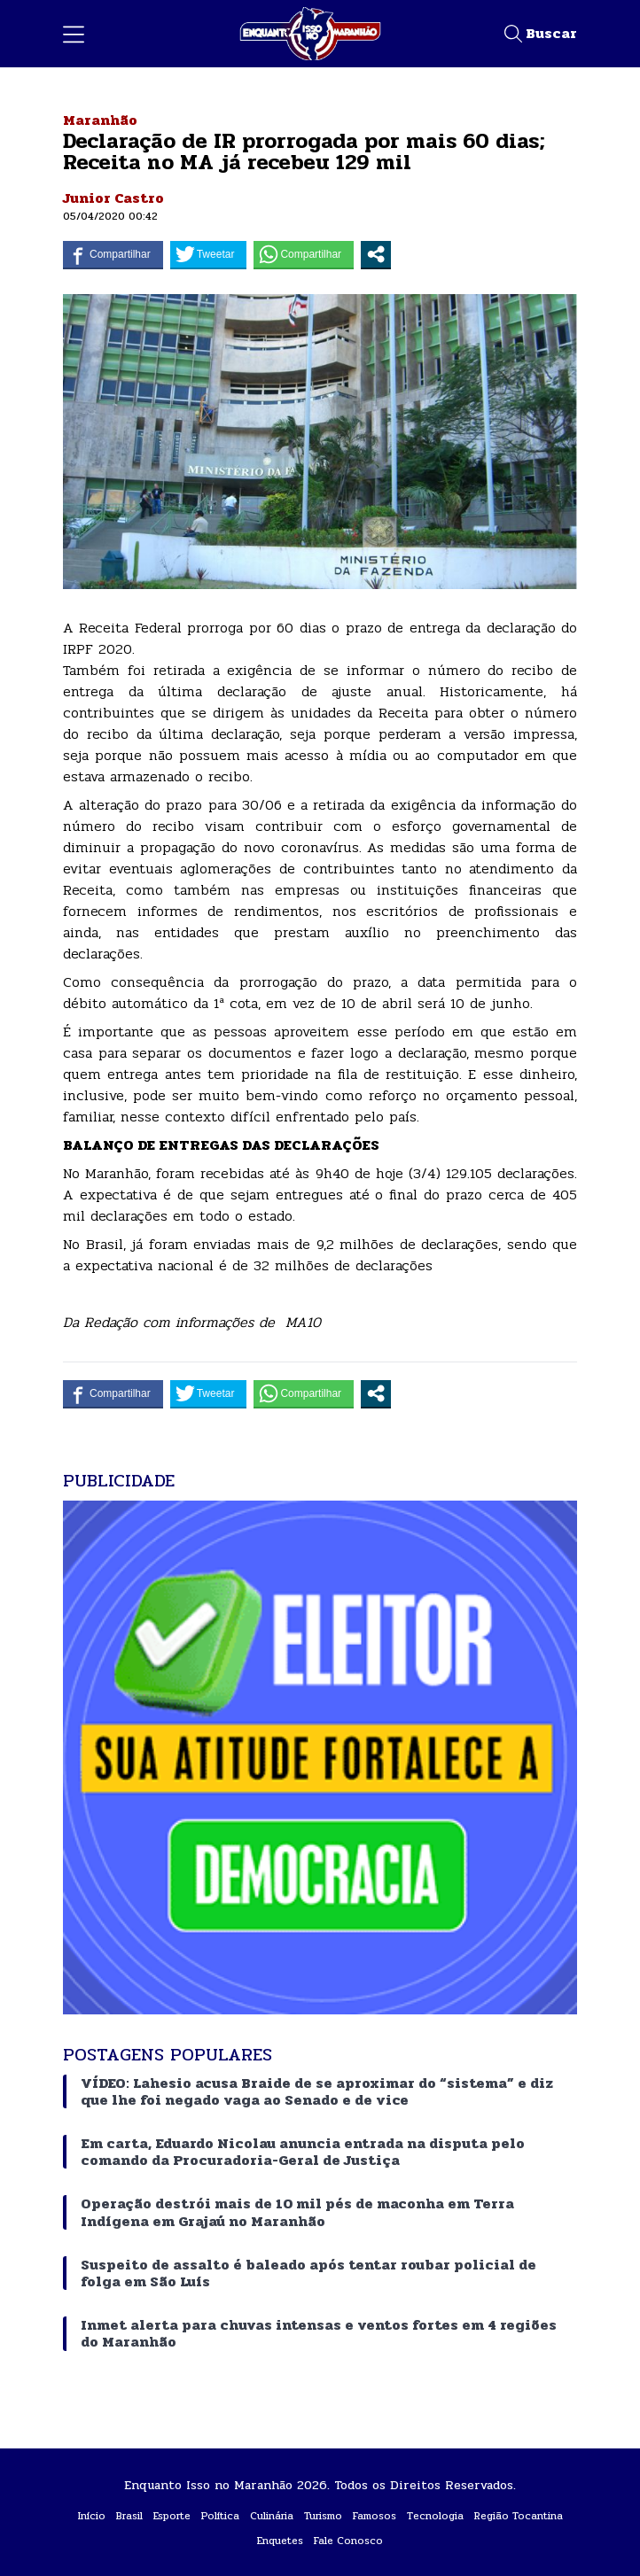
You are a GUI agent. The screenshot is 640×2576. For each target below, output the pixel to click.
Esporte (172, 2516)
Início (91, 2516)
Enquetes (280, 2541)
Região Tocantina (518, 2516)
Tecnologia (435, 2516)
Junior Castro (113, 198)
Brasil (129, 2516)
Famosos (374, 2516)
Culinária (271, 2516)
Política (220, 2516)
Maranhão (100, 120)
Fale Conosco (348, 2541)
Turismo (323, 2516)
